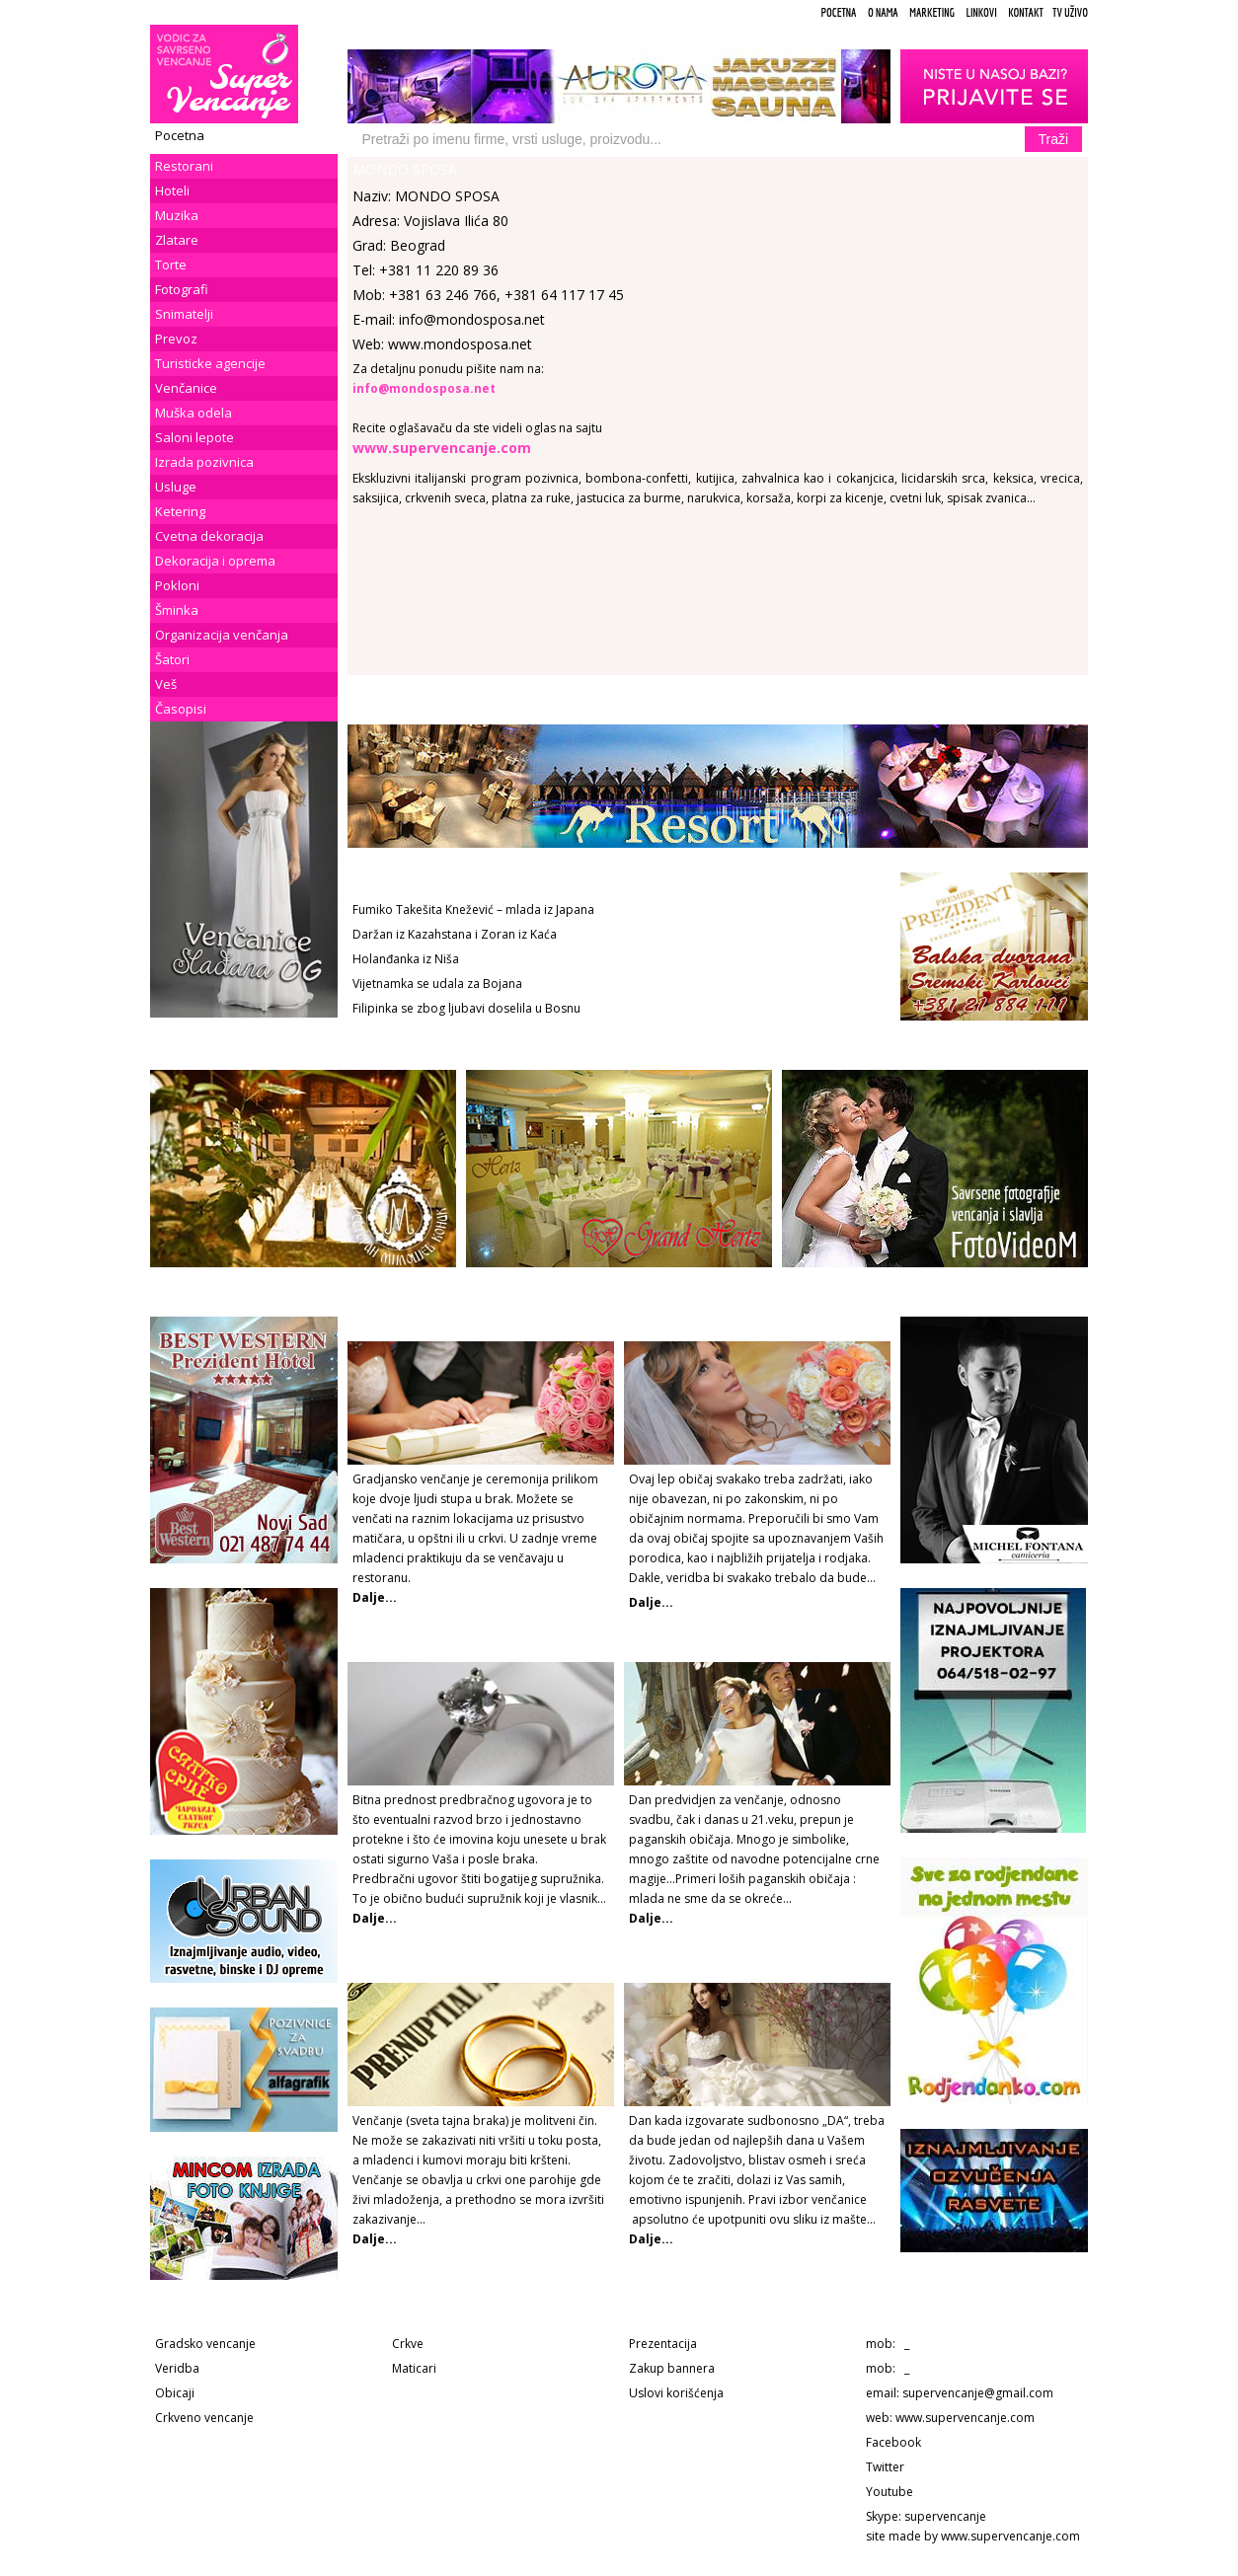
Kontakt (1026, 12)
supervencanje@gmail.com (977, 2393)
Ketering (180, 511)
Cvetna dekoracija (209, 536)
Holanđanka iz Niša (405, 958)
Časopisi (180, 709)
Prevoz (176, 338)
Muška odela (193, 412)
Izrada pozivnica (204, 462)
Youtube (889, 2491)
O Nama (883, 12)
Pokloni (177, 585)
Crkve (408, 2343)
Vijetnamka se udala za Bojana (437, 983)
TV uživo (1070, 12)
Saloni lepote (194, 437)
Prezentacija (663, 2343)
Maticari (414, 2368)
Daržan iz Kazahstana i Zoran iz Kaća (454, 934)
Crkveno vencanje (204, 2417)
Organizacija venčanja (221, 635)
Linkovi (981, 12)
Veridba (177, 2368)
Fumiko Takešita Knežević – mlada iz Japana (473, 909)
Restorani (184, 166)
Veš (166, 684)
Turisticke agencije (210, 363)
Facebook (893, 2442)
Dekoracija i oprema (215, 560)
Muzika (176, 215)
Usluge (175, 486)
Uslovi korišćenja (676, 2393)
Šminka (176, 610)
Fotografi (181, 289)
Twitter (885, 2467)
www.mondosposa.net (460, 344)
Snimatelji (184, 314)
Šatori (172, 659)
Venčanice (186, 388)
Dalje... (651, 1602)
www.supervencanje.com (965, 2417)
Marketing (932, 12)
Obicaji (174, 2393)
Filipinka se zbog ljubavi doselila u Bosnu (466, 1008)
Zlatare (176, 240)
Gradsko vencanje (205, 2343)
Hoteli (172, 190)
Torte (171, 264)
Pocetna (838, 12)
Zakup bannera (672, 2368)
